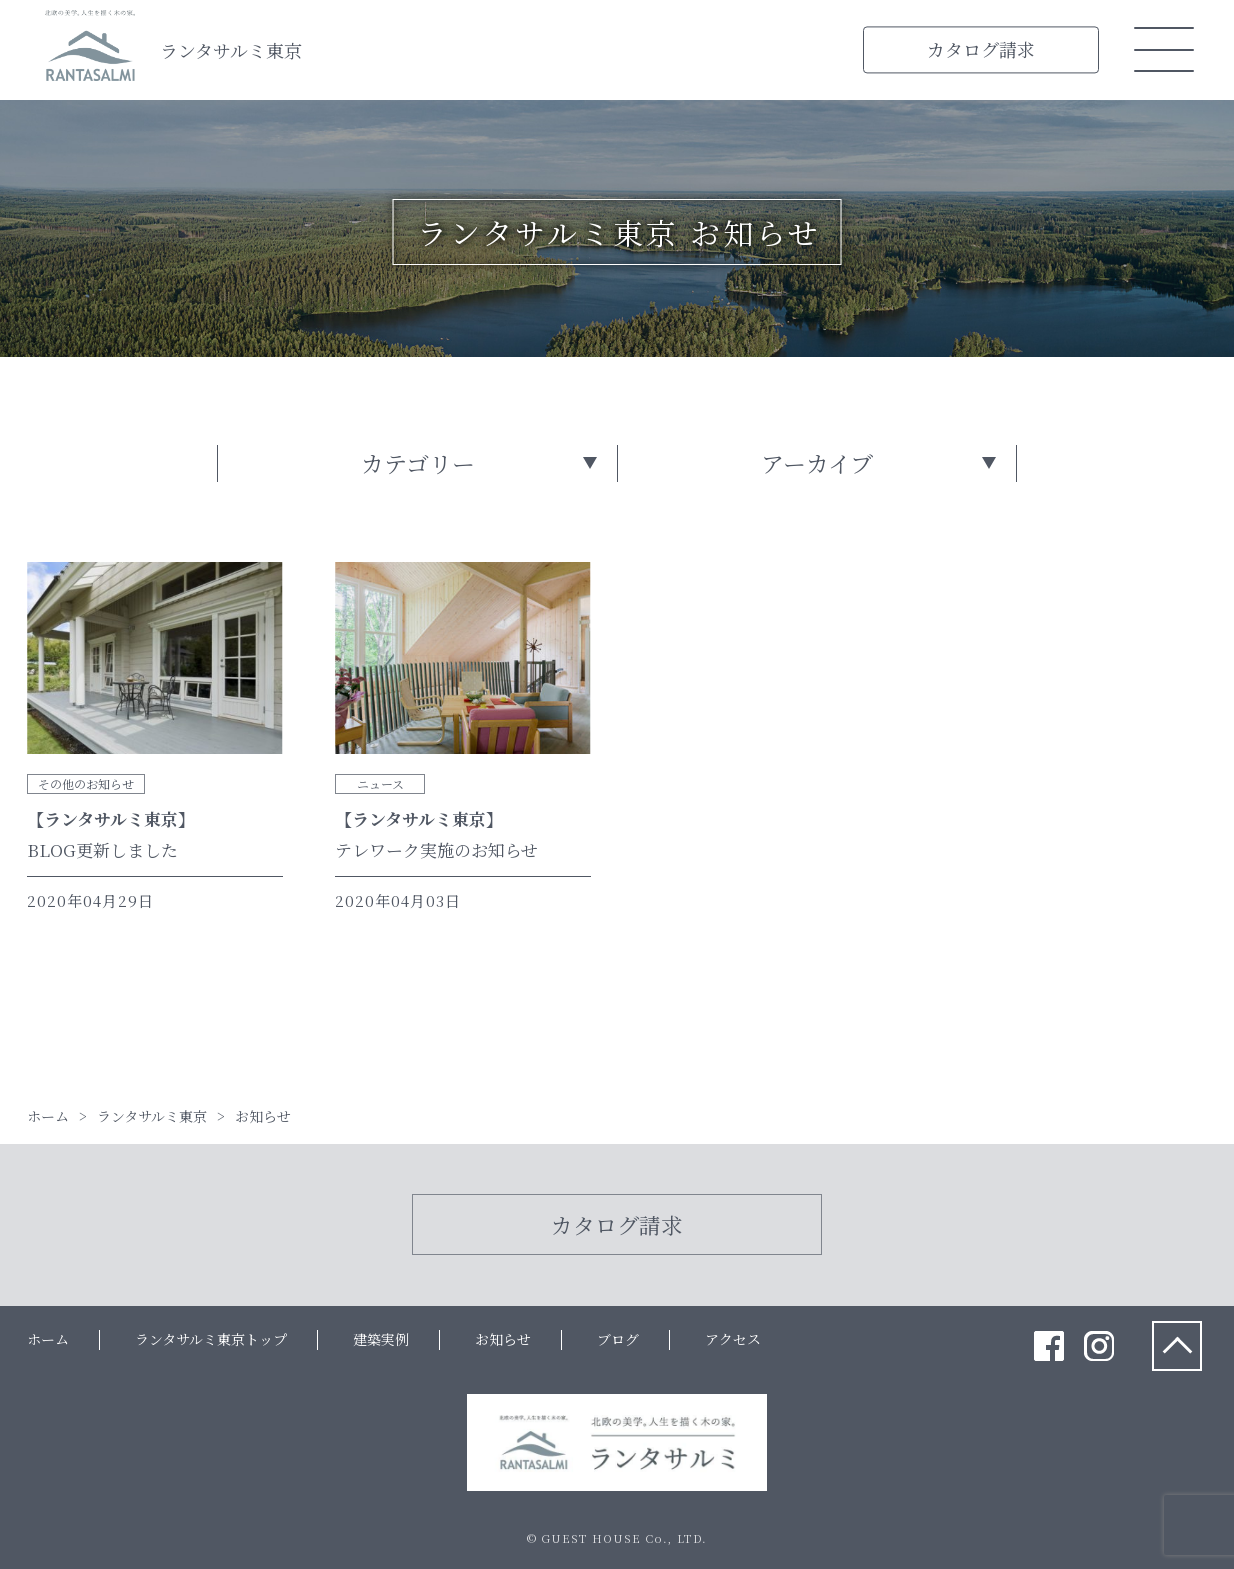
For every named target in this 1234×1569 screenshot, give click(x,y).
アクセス (733, 1339)
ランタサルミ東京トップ (211, 1339)
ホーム (48, 1339)
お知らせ (503, 1339)
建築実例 (381, 1339)
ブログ (618, 1339)
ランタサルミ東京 (231, 50)
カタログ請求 (981, 49)
